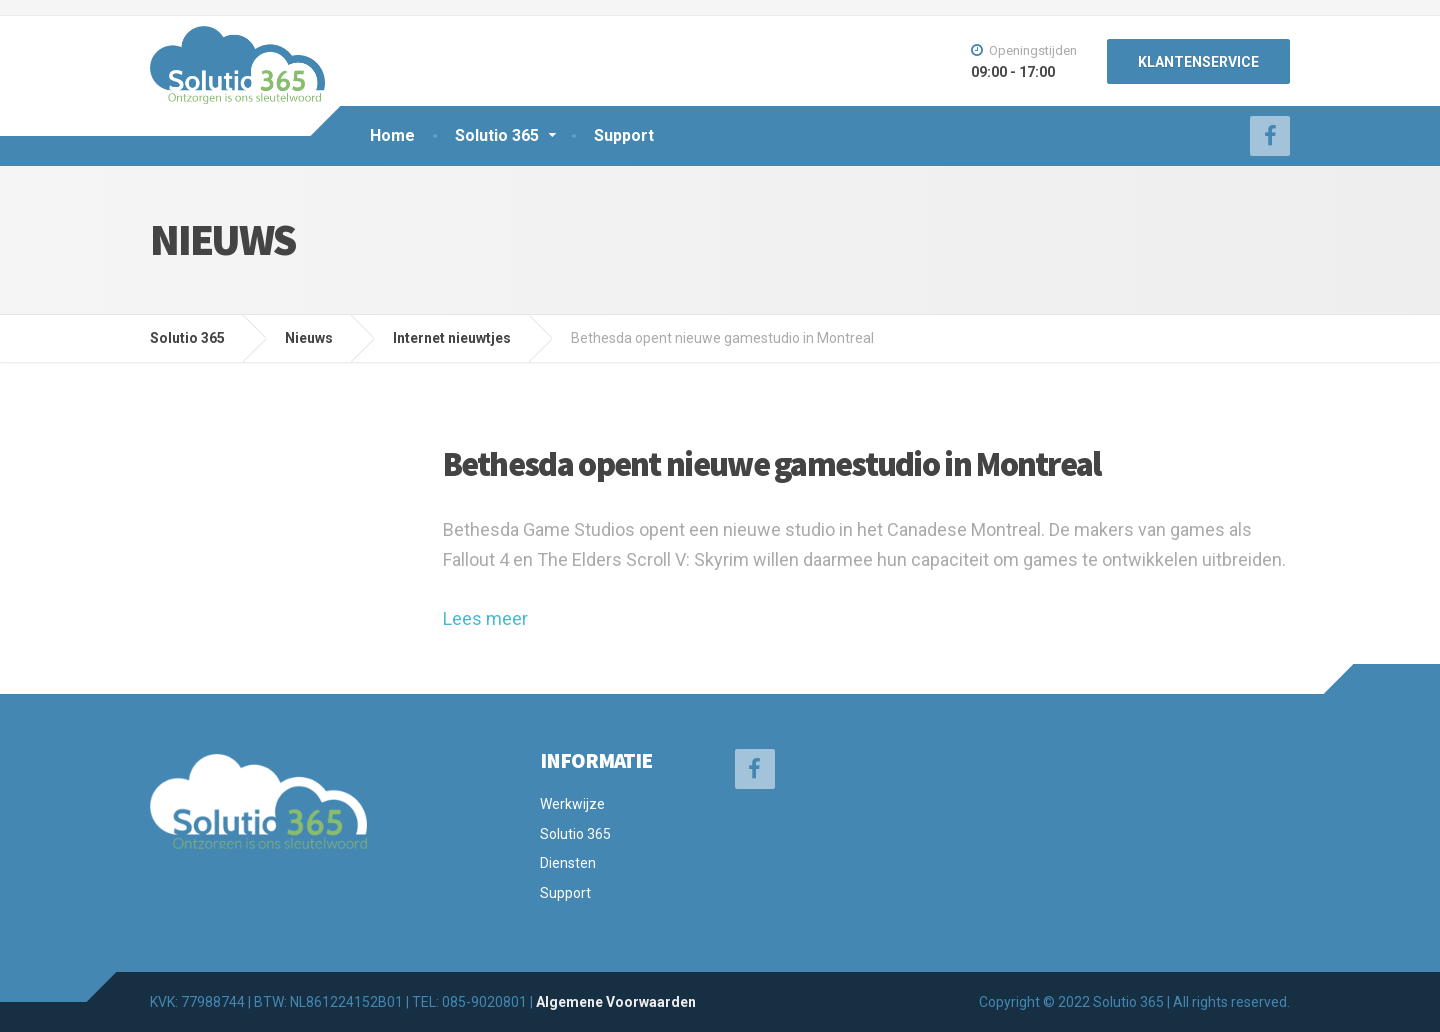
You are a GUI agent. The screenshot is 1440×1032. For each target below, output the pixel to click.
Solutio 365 (497, 135)
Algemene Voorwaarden (616, 1002)
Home (392, 135)
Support (624, 135)
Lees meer (485, 618)
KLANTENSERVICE (1198, 62)
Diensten (568, 863)
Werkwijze (572, 804)
